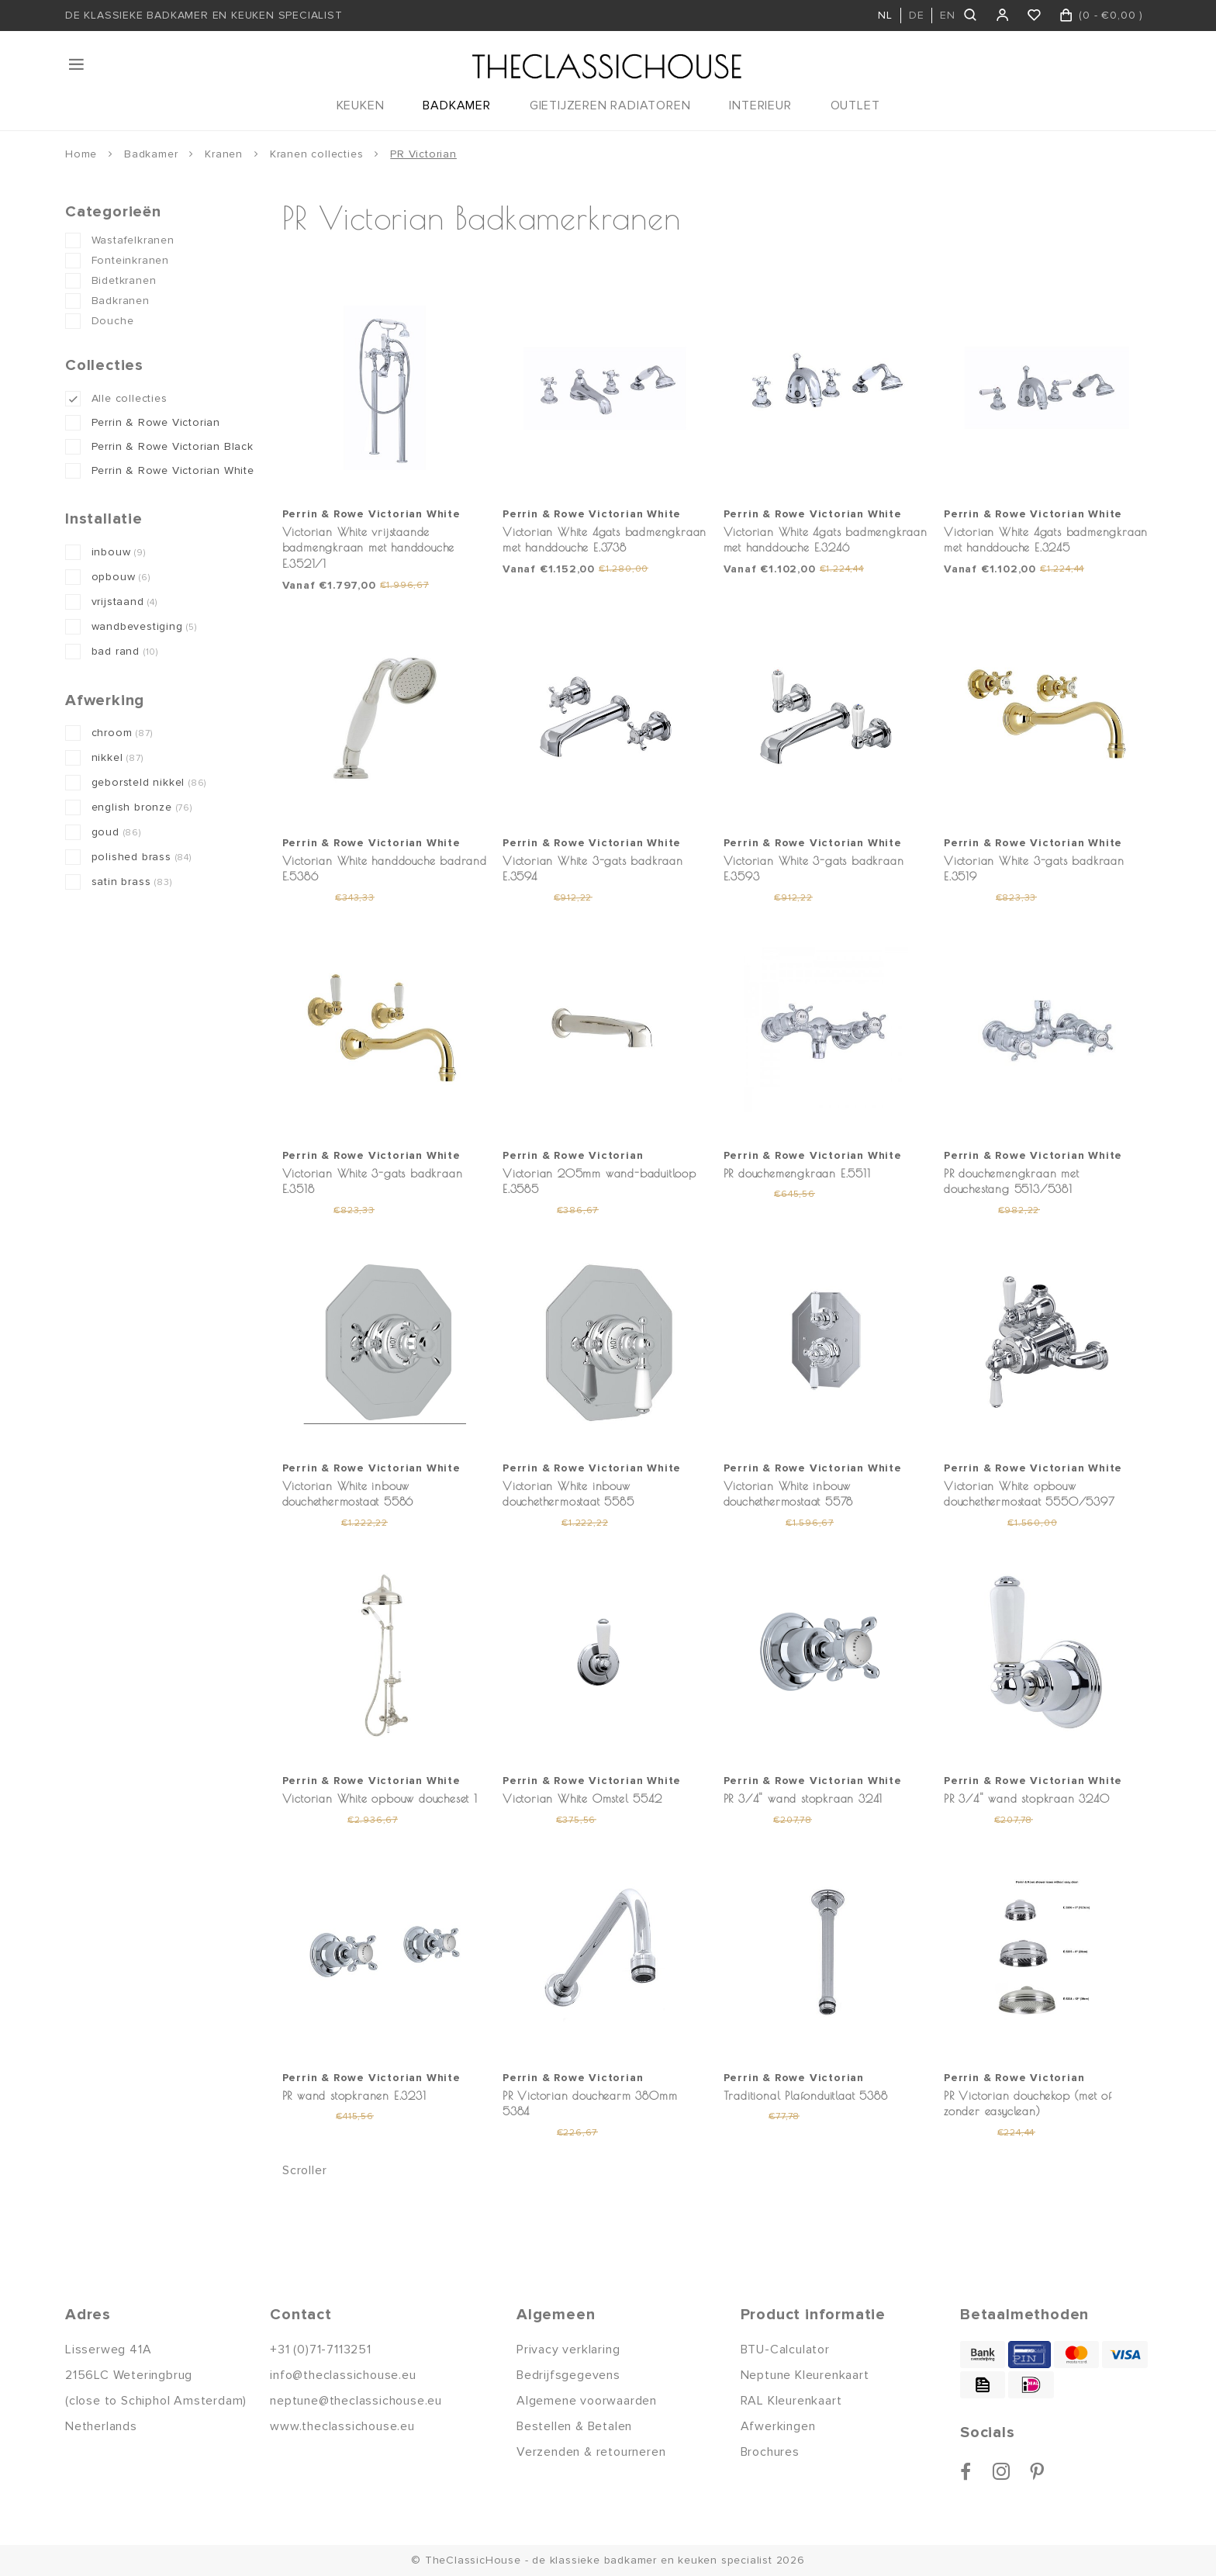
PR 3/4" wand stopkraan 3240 (1027, 1798)
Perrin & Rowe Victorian (156, 422)
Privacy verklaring (568, 2349)
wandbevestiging (144, 626)
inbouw (119, 551)
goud (116, 831)
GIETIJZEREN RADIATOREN (610, 105)
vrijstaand (124, 601)
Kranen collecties (317, 154)
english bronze (142, 807)
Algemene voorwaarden (586, 2400)
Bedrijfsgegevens (568, 2375)
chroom (122, 732)
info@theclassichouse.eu (343, 2375)
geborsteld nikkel (149, 782)
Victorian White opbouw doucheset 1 (380, 1798)
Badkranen (121, 300)
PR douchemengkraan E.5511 (797, 1173)
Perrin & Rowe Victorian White (173, 470)
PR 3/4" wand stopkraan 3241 (803, 1798)
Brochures (770, 2452)
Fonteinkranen (130, 260)
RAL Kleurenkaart (791, 2400)
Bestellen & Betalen (574, 2426)
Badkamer (151, 154)
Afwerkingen (778, 2426)
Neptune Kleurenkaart (805, 2375)
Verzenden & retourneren (590, 2452)
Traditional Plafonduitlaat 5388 (806, 2095)
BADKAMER (456, 105)
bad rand (125, 651)
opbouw (121, 576)
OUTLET (855, 105)
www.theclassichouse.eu (342, 2426)
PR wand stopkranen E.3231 (354, 2095)
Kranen (224, 154)
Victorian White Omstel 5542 (582, 1798)
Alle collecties (130, 398)
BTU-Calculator (785, 2349)
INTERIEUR (760, 105)
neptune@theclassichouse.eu (356, 2400)
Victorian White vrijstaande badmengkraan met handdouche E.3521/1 (368, 547)
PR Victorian (423, 154)
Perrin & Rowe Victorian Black (173, 446)
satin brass (132, 881)
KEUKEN (361, 105)
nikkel (117, 757)
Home (81, 154)
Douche (113, 320)
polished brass (142, 856)
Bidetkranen (124, 280)
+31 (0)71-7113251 (320, 2349)
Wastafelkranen (133, 240)
